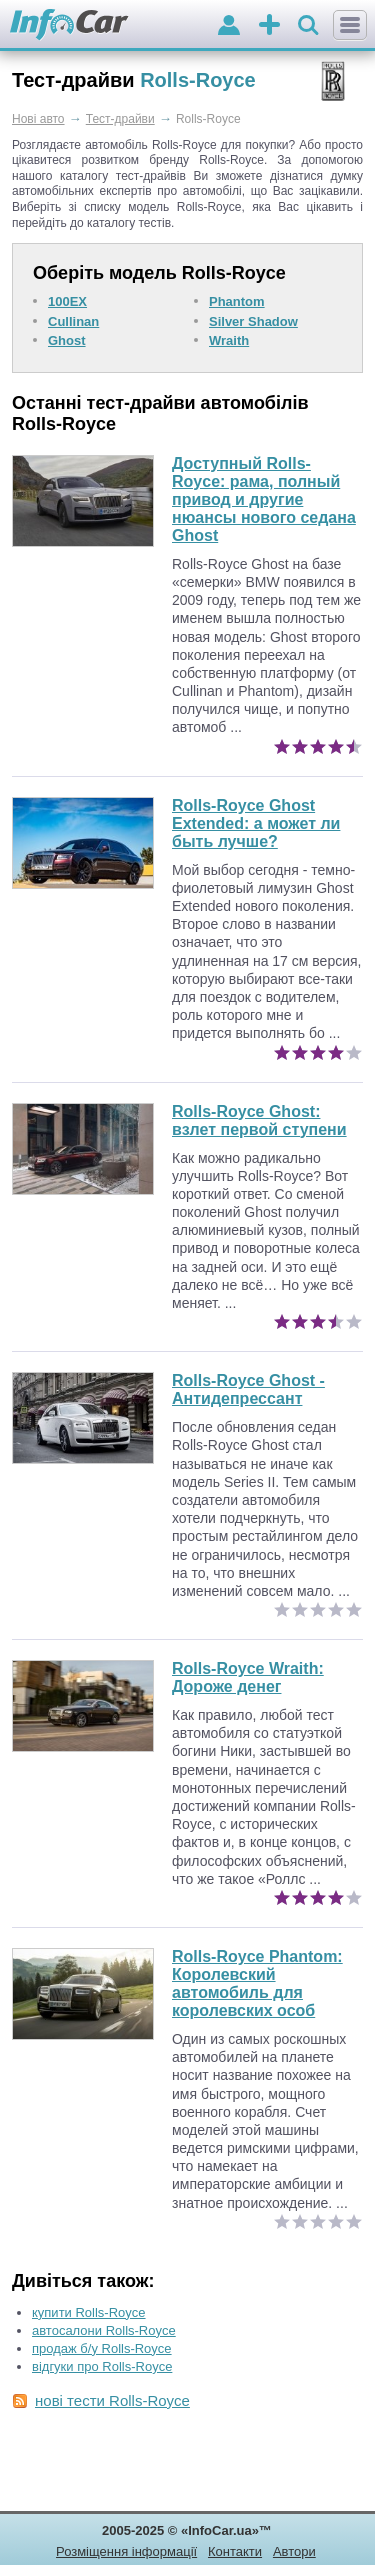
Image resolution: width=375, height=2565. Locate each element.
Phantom (237, 301)
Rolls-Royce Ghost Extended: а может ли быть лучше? (256, 823)
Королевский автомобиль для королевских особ (257, 1983)
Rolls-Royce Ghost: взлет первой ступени (259, 1120)
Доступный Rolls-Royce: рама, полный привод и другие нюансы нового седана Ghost (264, 499)
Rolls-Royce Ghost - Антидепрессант (248, 1389)
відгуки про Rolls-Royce (102, 2366)
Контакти (235, 2551)
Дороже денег (248, 1677)
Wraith (229, 340)
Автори (294, 2551)
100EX (67, 301)
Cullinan (73, 321)
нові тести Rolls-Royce (112, 2400)
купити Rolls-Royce (89, 2312)
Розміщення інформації (126, 2551)
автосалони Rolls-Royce (104, 2330)
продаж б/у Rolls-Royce (102, 2348)
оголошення (269, 26)
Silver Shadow (253, 321)
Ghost (67, 340)
